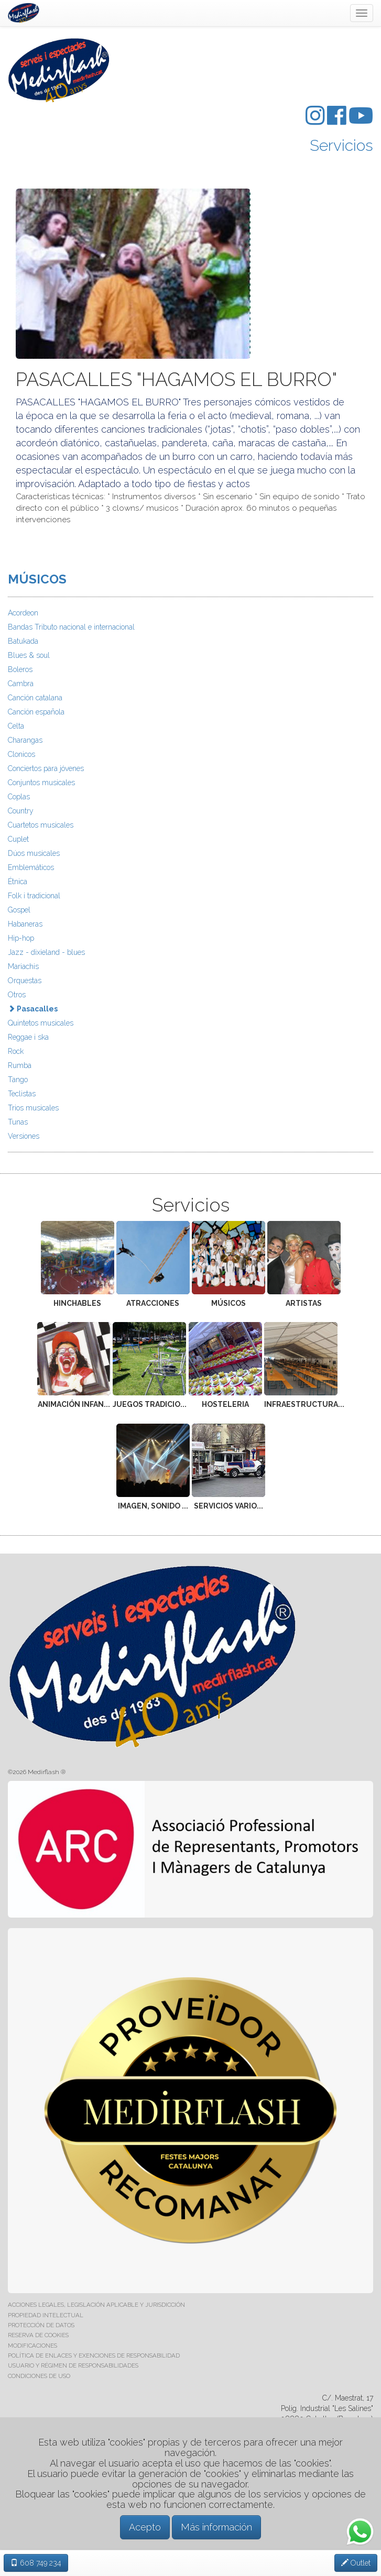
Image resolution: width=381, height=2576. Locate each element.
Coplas (19, 796)
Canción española (36, 712)
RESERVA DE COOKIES (38, 2335)
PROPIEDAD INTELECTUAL (45, 2315)
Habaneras (25, 924)
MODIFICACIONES (32, 2345)
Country (21, 811)
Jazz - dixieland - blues (46, 952)
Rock (16, 1051)
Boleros (20, 669)
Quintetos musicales (40, 1023)
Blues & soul (29, 655)
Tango (18, 1079)
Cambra (21, 683)
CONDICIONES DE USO (39, 2376)
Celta (16, 726)
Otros (17, 994)
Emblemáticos (31, 867)
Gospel (19, 910)
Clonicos (21, 754)
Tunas (18, 1122)
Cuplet (18, 839)
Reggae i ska (28, 1037)
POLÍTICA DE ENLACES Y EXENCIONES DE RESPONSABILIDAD (94, 2355)
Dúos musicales (34, 853)
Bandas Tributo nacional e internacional (71, 627)
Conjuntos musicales (41, 782)
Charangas (25, 740)
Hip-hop (21, 938)
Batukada (23, 641)
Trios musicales (33, 1108)
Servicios (341, 145)
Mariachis (23, 966)
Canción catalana (35, 697)
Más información (216, 2527)
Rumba (19, 1065)
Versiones (23, 1136)
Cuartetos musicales (40, 825)
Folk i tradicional (34, 895)
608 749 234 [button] (35, 2563)
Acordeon (23, 613)
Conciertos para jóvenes (46, 768)
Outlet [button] (356, 2563)
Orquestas (24, 980)
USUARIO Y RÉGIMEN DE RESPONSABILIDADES (73, 2365)
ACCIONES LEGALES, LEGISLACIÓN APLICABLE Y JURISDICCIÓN (96, 2304)
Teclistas (22, 1093)
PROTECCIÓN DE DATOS (41, 2325)
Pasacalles (33, 1009)
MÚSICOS (37, 579)
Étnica (17, 881)
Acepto (145, 2527)
